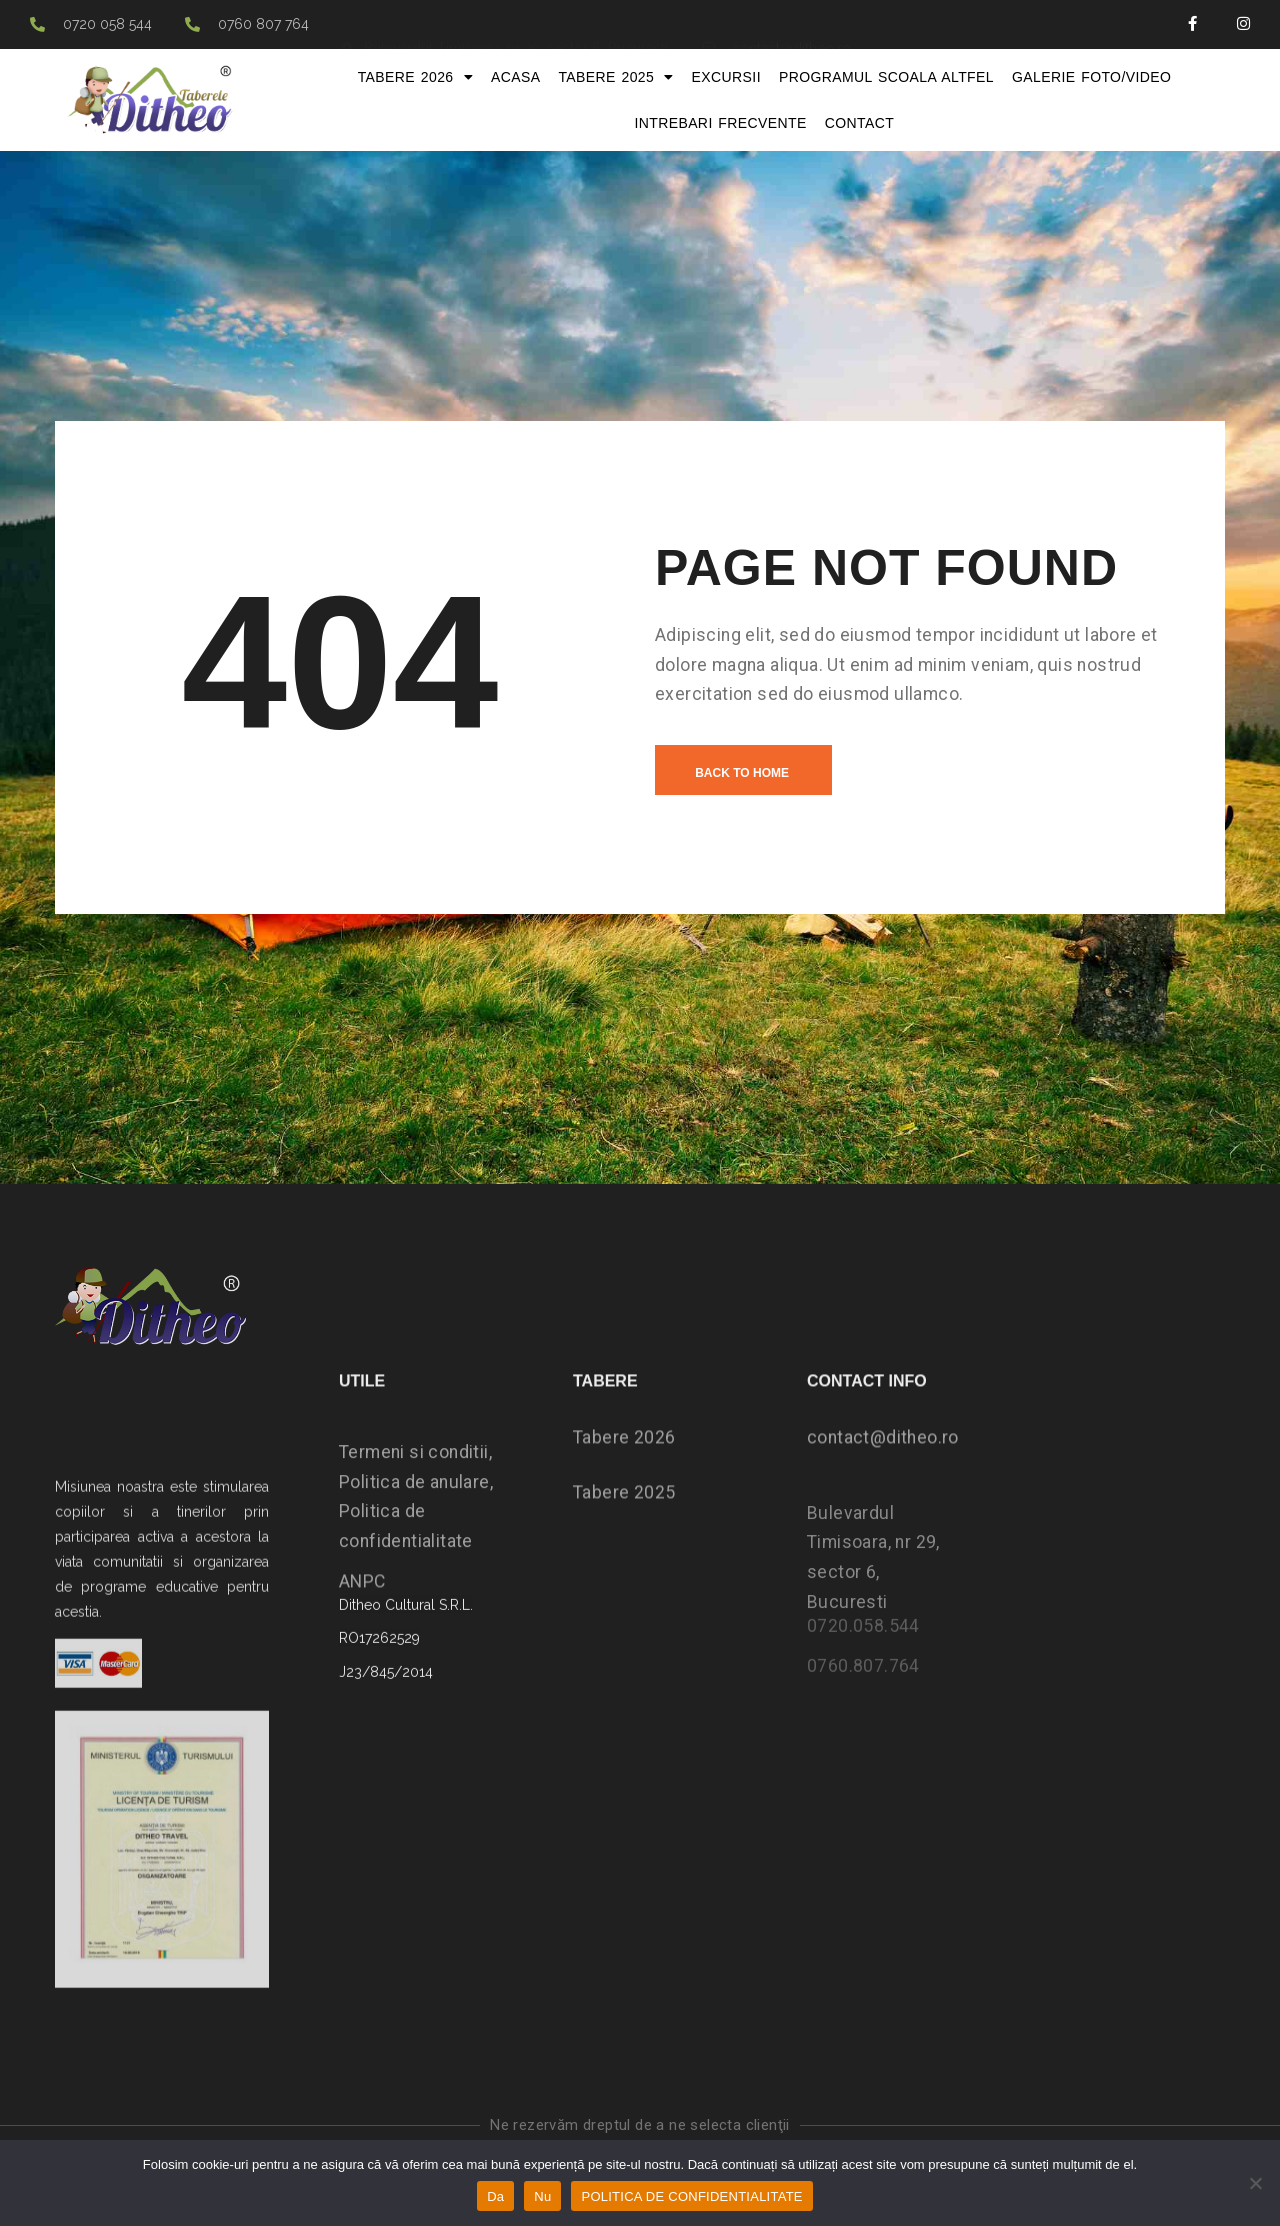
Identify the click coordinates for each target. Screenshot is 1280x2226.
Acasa (515, 77)
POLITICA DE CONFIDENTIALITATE (691, 2196)
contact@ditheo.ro (883, 1472)
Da (495, 2196)
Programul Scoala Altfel (886, 77)
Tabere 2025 (615, 77)
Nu (542, 2196)
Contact (859, 123)
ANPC (362, 1616)
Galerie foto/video (1091, 77)
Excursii (726, 77)
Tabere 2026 (415, 77)
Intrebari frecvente (720, 123)
